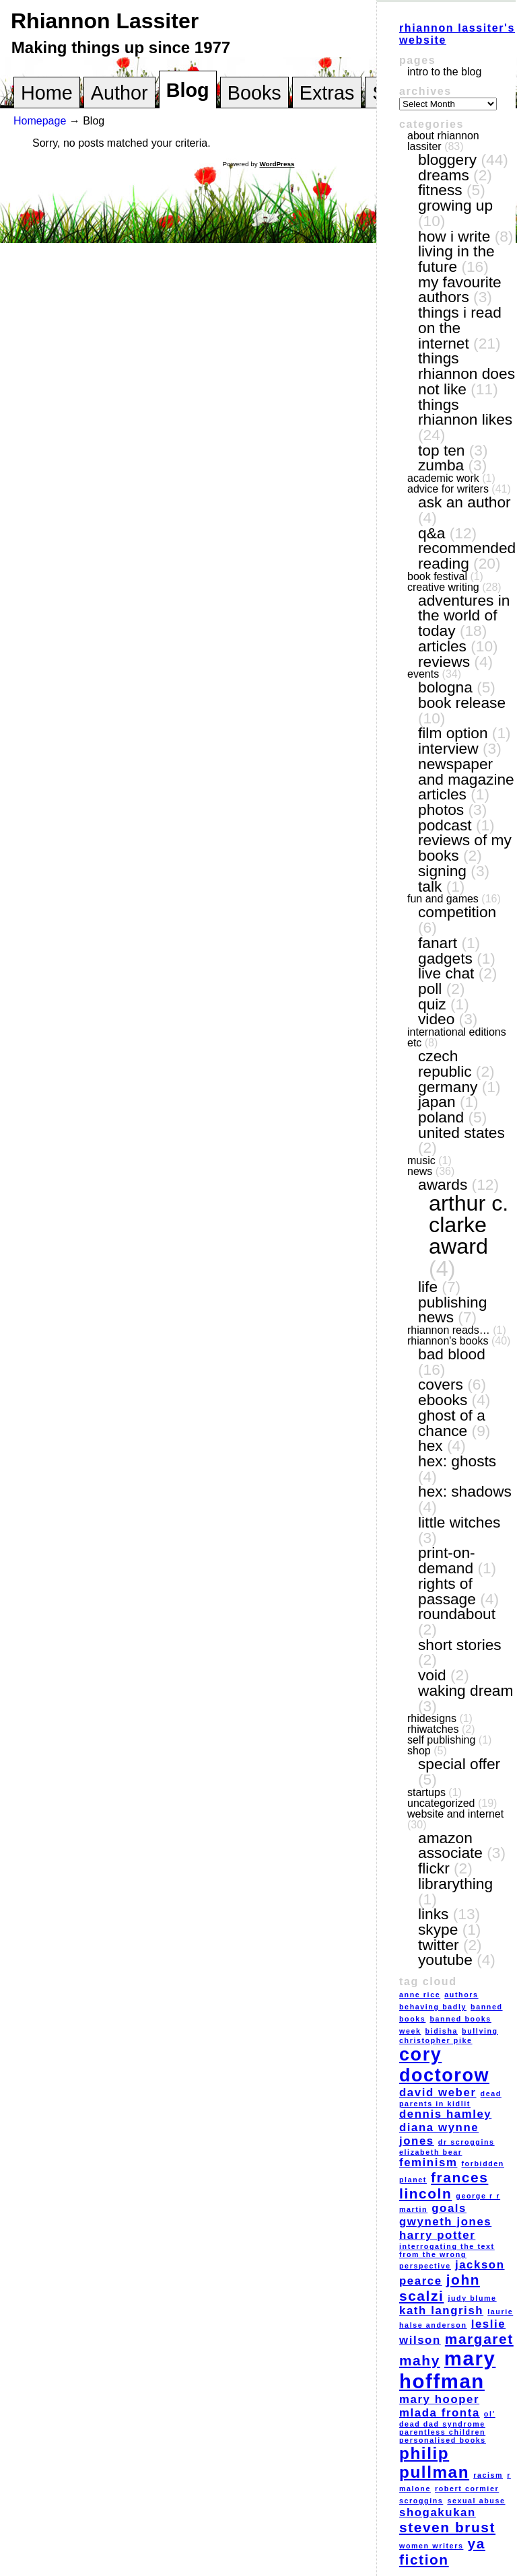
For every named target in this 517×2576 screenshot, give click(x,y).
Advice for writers (448, 489)
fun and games (443, 898)
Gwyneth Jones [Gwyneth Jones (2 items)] (445, 2221)
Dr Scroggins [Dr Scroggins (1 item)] (466, 2142)
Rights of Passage (447, 1591)
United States (461, 1132)
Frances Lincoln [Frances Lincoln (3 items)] (443, 2185)
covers (440, 1384)
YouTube (445, 1959)
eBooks (442, 1399)
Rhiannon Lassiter (105, 21)
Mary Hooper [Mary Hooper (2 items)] (439, 2399)
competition (457, 912)
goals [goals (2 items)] (449, 2208)
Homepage (39, 121)
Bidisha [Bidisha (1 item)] (441, 2031)
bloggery (447, 159)
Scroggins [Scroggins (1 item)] (421, 2501)
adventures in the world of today (464, 615)
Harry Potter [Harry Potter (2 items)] (437, 2235)
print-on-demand (446, 1560)
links (433, 1914)
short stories (460, 1644)
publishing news (452, 1309)
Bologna (445, 687)
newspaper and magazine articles (466, 779)
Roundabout (456, 1613)
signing (442, 871)
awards (442, 1184)
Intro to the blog (444, 71)
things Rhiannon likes (465, 412)
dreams (443, 175)
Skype (438, 1929)
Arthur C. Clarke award (468, 1225)
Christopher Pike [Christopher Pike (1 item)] (436, 2040)
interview (448, 748)
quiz (432, 1004)
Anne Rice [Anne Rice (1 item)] (419, 1995)
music (421, 1160)
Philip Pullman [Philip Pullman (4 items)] (434, 2462)
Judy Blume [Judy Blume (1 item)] (472, 2298)
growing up (455, 205)
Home (47, 93)
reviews (444, 661)
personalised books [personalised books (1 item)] (442, 2440)
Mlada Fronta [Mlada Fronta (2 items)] (439, 2412)
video (436, 1019)
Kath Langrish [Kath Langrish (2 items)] (441, 2310)
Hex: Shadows (465, 1491)
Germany (447, 1087)
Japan (437, 1101)
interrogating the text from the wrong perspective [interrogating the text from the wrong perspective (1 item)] (447, 2256)
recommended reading (467, 555)
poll (430, 988)
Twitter (438, 1945)
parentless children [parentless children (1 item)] (442, 2432)
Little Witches (459, 1522)
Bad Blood (451, 1354)
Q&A (431, 533)
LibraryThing (455, 1883)
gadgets (445, 958)
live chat (446, 973)
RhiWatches (432, 1729)
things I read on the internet (460, 327)
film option (453, 733)
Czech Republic (445, 1063)
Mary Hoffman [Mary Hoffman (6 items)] (447, 2369)
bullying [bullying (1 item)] (480, 2031)
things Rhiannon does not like (466, 373)
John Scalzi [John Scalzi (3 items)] (439, 2287)
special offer (459, 1764)
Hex (430, 1445)
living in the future (456, 258)
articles (442, 646)
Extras (327, 93)
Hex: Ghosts (457, 1461)
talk (430, 886)
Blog (187, 90)
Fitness (440, 190)
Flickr (434, 1868)
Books (254, 93)
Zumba (441, 465)
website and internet (455, 1814)
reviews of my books (465, 847)
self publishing (441, 1740)
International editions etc (456, 1037)
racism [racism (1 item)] (488, 2475)
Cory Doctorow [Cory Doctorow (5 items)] (444, 2064)
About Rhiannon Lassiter (443, 141)
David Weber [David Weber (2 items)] (438, 2092)
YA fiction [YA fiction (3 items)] (442, 2551)
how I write (454, 236)
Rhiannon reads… (448, 1330)
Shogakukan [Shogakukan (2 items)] (437, 2512)
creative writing (443, 587)
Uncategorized (441, 1803)
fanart (437, 943)
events (423, 674)
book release (462, 702)
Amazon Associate (450, 1845)
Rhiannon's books (447, 1341)
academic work (443, 478)
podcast (445, 825)
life (428, 1286)
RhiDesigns (431, 1718)
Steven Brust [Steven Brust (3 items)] (447, 2527)
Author (119, 93)
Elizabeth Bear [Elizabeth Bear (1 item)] (430, 2152)
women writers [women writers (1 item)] (431, 2546)
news (419, 1171)
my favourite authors (460, 289)
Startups (426, 1792)
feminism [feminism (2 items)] (428, 2162)
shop (419, 1750)
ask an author (464, 502)
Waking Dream (465, 1690)
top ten (441, 450)
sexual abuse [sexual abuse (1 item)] (476, 2501)
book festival (437, 576)
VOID (432, 1675)
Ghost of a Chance (451, 1422)
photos (441, 809)
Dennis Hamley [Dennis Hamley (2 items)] (445, 2114)
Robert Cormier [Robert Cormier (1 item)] (467, 2488)
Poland (441, 1117)
